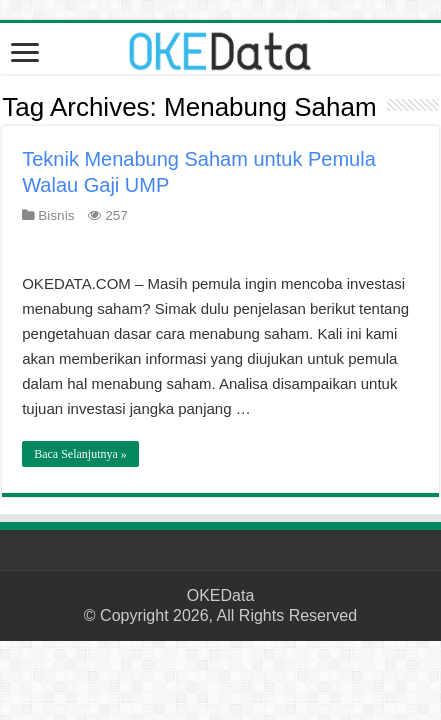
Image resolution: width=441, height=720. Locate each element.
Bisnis (56, 215)
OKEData (221, 595)
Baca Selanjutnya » (80, 454)
